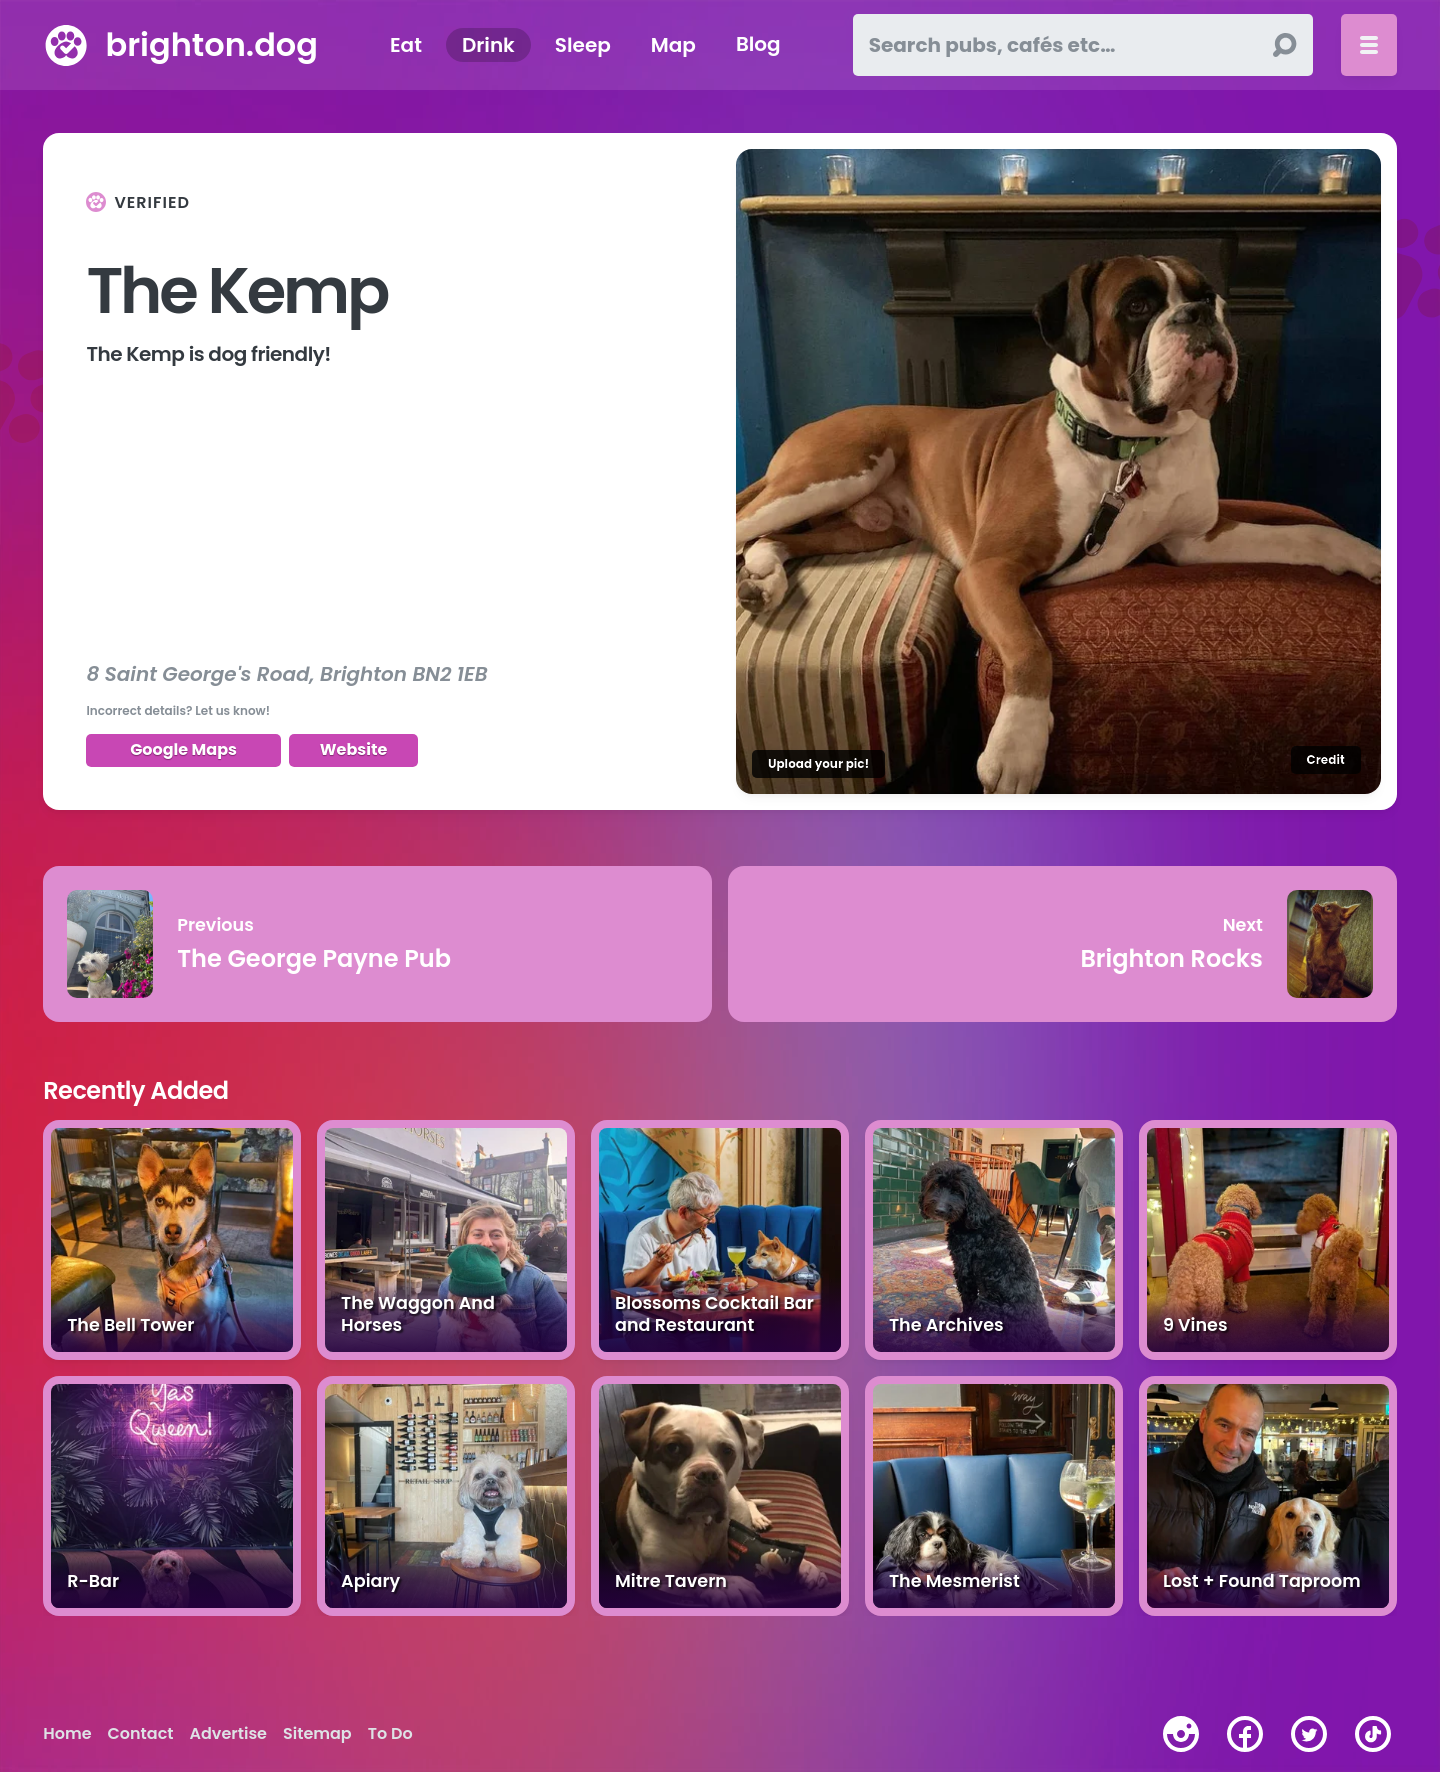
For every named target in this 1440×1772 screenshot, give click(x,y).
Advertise (228, 1734)
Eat (406, 45)
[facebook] (1245, 1734)
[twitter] (1309, 1734)
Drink (488, 45)
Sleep (583, 45)
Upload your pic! (818, 763)
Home (67, 1734)
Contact (141, 1734)
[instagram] (1181, 1734)
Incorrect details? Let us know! (178, 710)
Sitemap (317, 1734)
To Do (390, 1734)
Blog (758, 45)
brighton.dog (211, 44)
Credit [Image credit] (1326, 759)
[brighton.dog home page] (66, 45)
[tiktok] (1373, 1734)
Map (673, 45)
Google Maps (183, 749)
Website (354, 749)
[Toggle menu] (1369, 45)
